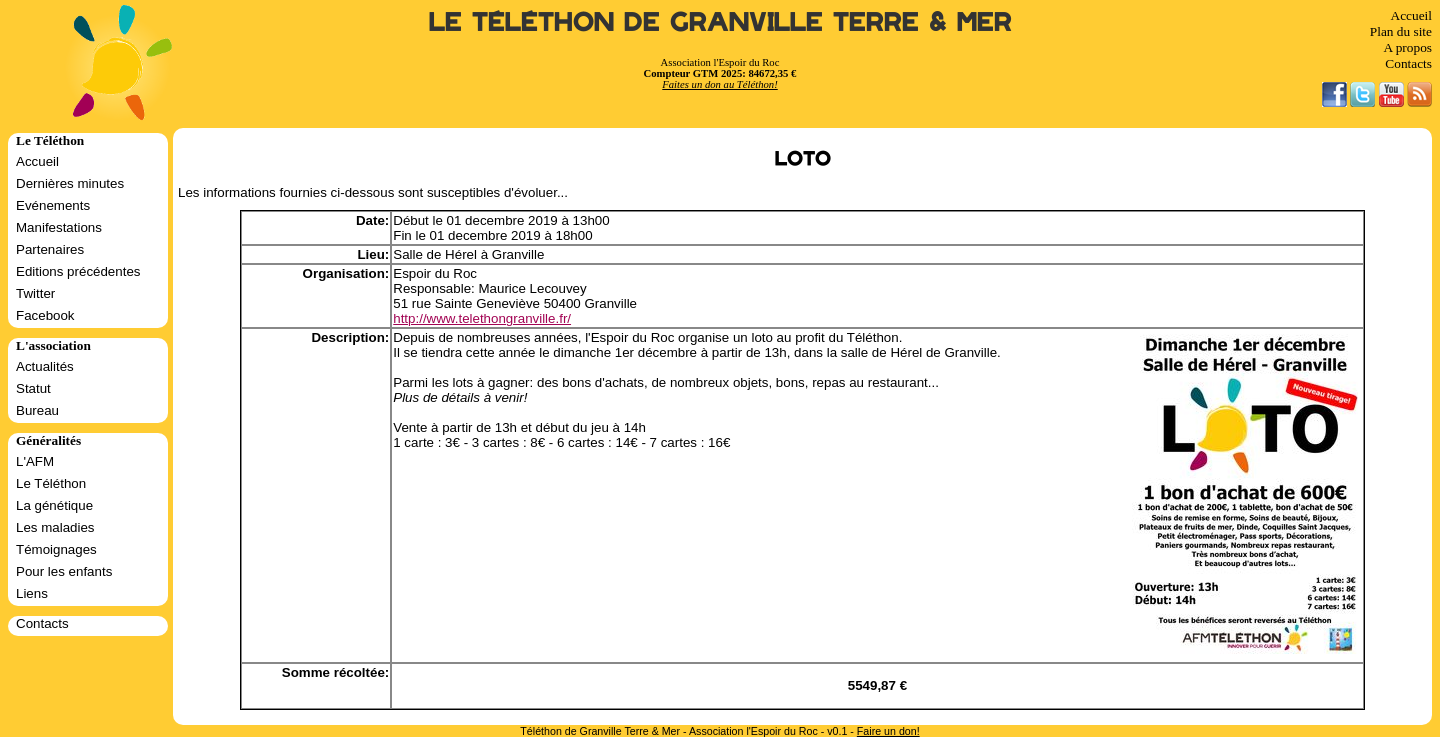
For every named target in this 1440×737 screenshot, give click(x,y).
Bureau (37, 410)
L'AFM (35, 461)
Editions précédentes (78, 271)
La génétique (54, 505)
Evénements (53, 205)
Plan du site (1401, 31)
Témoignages (56, 549)
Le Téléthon (51, 483)
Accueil (1411, 15)
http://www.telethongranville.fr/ (482, 318)
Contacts (1408, 63)
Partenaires (50, 249)
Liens (32, 593)
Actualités (45, 366)
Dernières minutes (70, 183)
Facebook (45, 315)
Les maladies (55, 527)
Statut (33, 388)
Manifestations (59, 227)
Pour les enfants (64, 571)
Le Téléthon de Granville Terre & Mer (720, 22)
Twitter (35, 293)
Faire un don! (888, 731)
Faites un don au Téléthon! (719, 84)
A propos (1407, 47)
